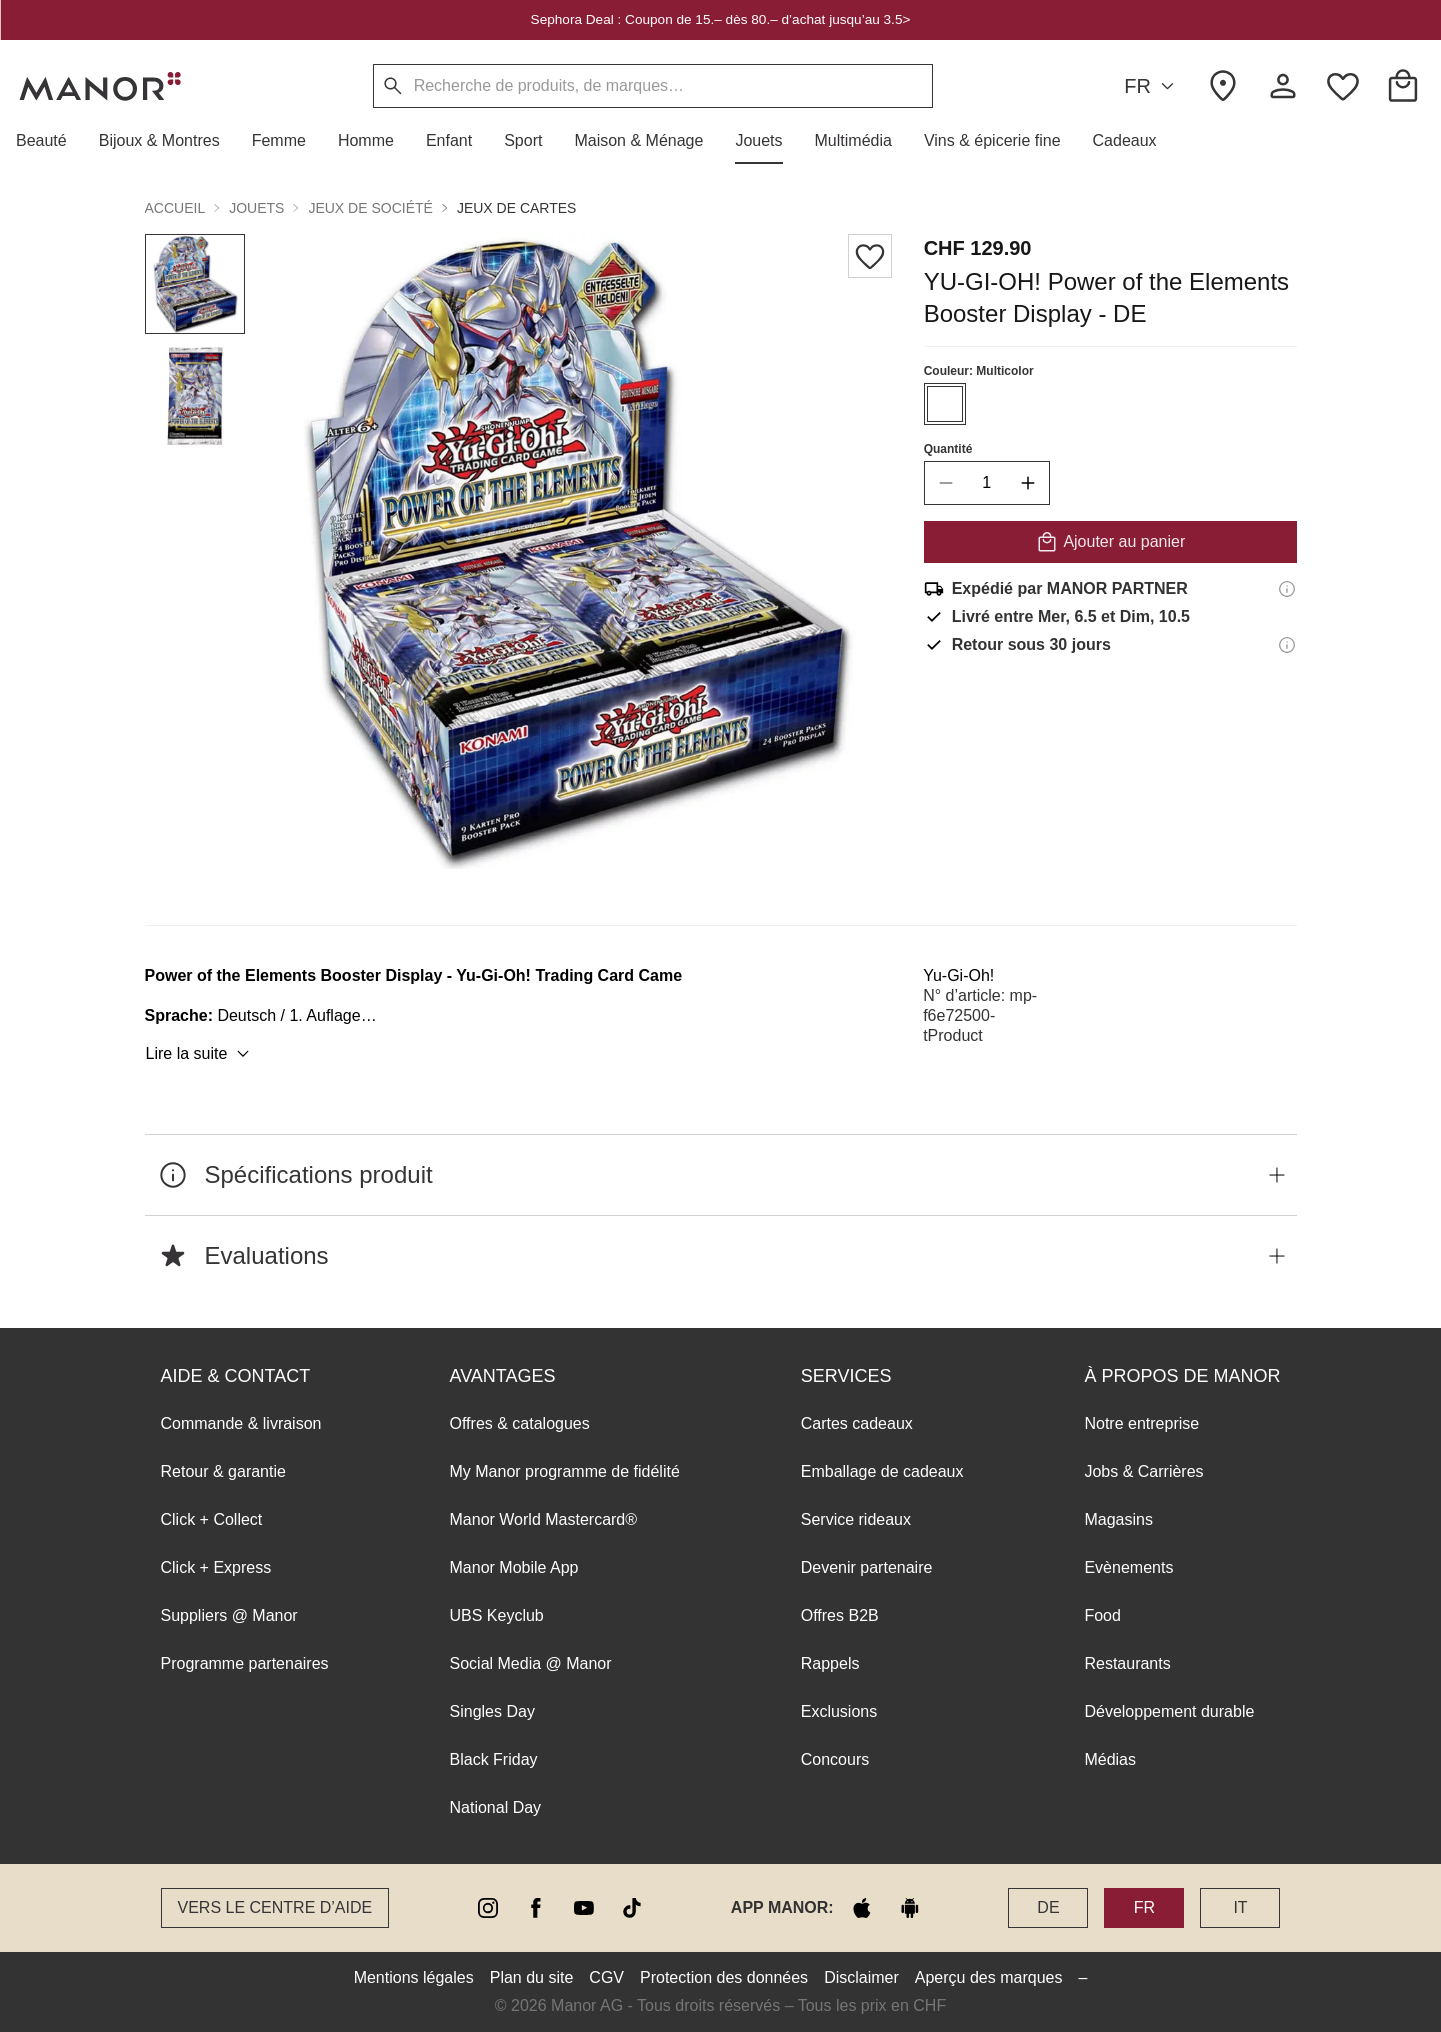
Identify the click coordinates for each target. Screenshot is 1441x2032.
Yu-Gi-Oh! (958, 975)
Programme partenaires (245, 1663)
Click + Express (216, 1567)
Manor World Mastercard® (544, 1519)
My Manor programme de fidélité (565, 1471)
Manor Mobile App (514, 1567)
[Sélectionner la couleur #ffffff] (944, 404)
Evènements (1128, 1567)
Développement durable (1169, 1711)
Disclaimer (861, 1977)
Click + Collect (212, 1519)
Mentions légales (414, 1977)
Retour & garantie (223, 1471)
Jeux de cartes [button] (517, 208)
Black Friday (494, 1759)
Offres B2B (840, 1615)
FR (1152, 86)
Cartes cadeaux (857, 1423)
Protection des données (724, 1977)
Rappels (830, 1663)
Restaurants (1127, 1663)
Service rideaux (856, 1519)
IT (1240, 1907)
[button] (49, 141)
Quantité (947, 449)
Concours (835, 1759)
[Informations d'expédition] (1287, 589)
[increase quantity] (1027, 483)
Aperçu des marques (989, 1977)
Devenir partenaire (867, 1567)
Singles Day (492, 1711)
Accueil (175, 208)
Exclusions (839, 1711)
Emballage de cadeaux (882, 1471)
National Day (496, 1807)
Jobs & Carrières (1143, 1471)
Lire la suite (201, 1054)
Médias (1110, 1759)
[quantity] (986, 483)
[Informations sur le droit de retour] (1287, 645)
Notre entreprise (1141, 1423)
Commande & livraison (241, 1423)
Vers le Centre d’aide (275, 1907)
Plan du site (532, 1977)
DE (1048, 1907)
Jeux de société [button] (370, 208)
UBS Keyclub (497, 1615)
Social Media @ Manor (531, 1663)
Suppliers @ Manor (229, 1615)
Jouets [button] (256, 208)
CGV (606, 1977)
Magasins (1118, 1519)
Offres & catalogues (520, 1423)
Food (1102, 1615)
